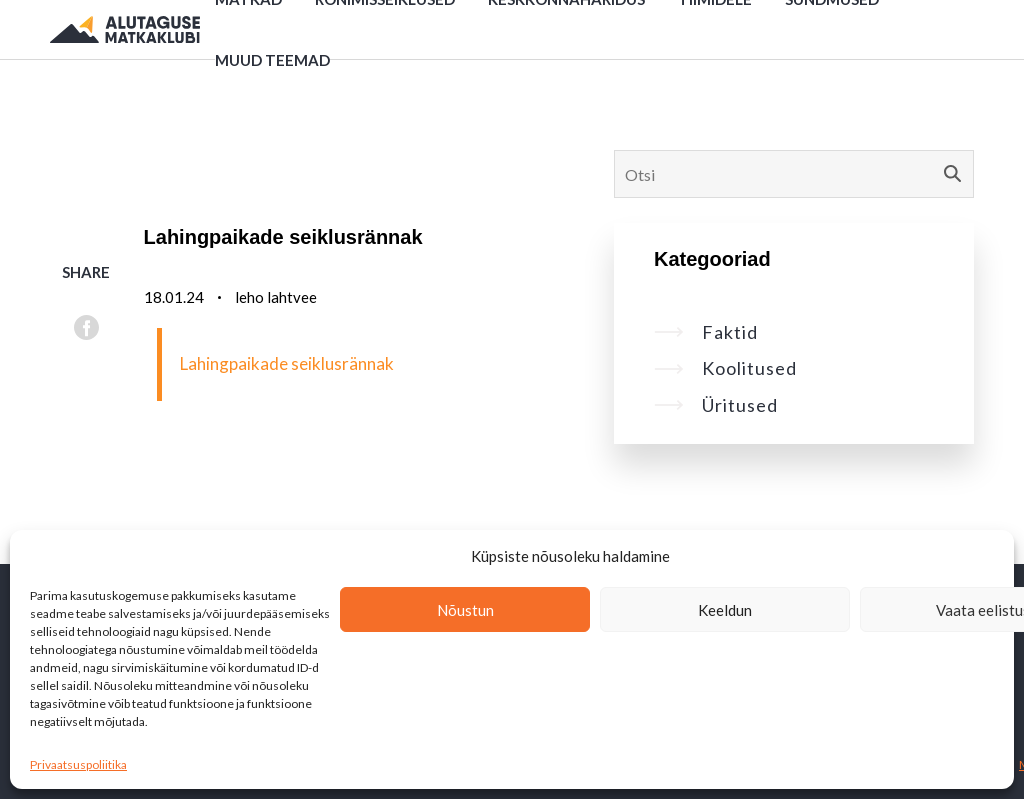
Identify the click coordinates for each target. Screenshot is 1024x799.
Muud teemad (272, 60)
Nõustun (465, 610)
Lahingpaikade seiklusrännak (287, 363)
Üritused (716, 405)
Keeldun (725, 610)
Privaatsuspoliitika (78, 764)
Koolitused (725, 368)
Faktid (706, 332)
